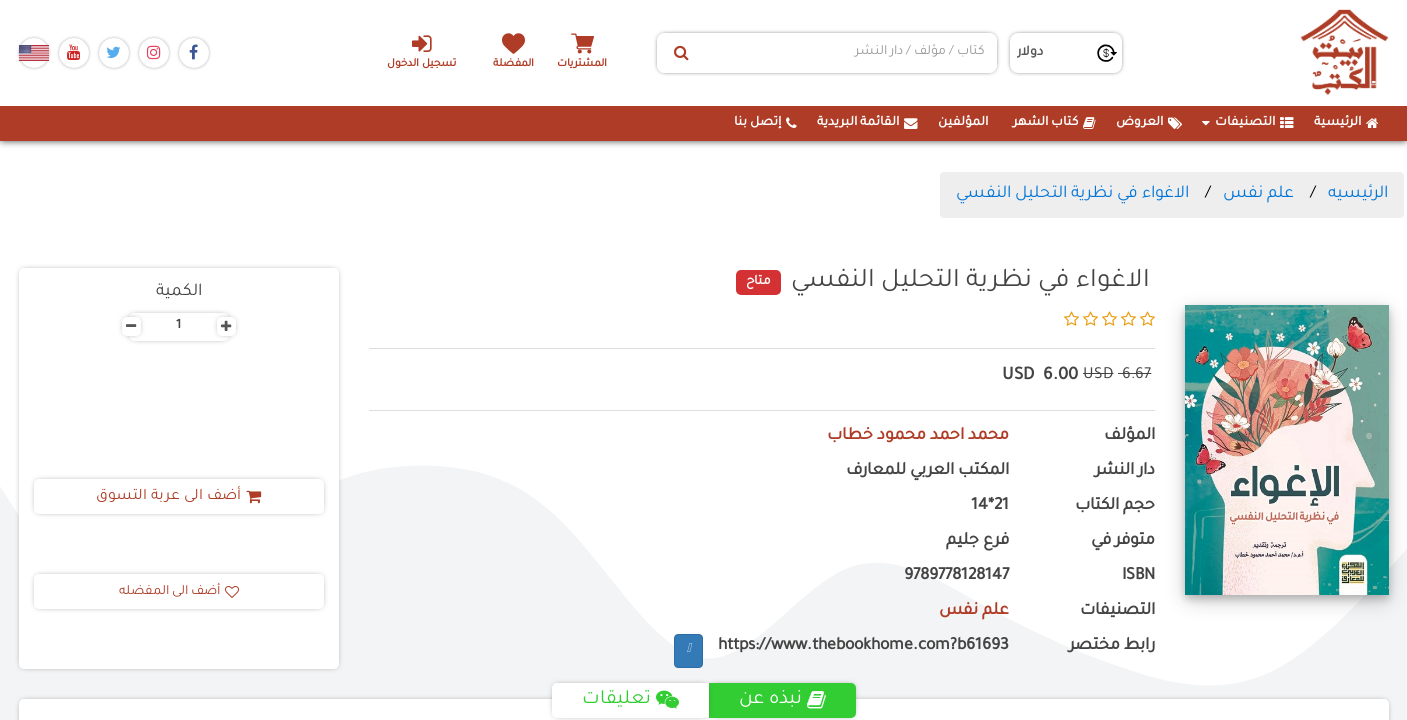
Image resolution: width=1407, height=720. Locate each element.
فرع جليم (977, 541)
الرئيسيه (1358, 194)
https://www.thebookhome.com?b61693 (863, 646)
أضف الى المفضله (179, 592)
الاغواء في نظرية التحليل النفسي (1072, 194)
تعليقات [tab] (630, 700)
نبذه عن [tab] (782, 700)
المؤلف (1129, 436)
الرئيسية (1346, 123)
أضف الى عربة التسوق (178, 497)
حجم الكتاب (1115, 506)
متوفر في (1123, 541)
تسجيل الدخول (421, 51)
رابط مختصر (1112, 646)
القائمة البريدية (867, 123)
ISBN (1138, 576)
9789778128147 (956, 576)
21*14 (990, 506)
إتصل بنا (765, 123)
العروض (1149, 123)
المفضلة (513, 64)
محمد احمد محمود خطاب (918, 436)
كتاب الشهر (1054, 123)
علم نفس (1258, 194)
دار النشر (1125, 471)
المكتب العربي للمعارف (927, 471)
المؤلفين (963, 123)
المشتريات (583, 64)
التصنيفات (1248, 123)
